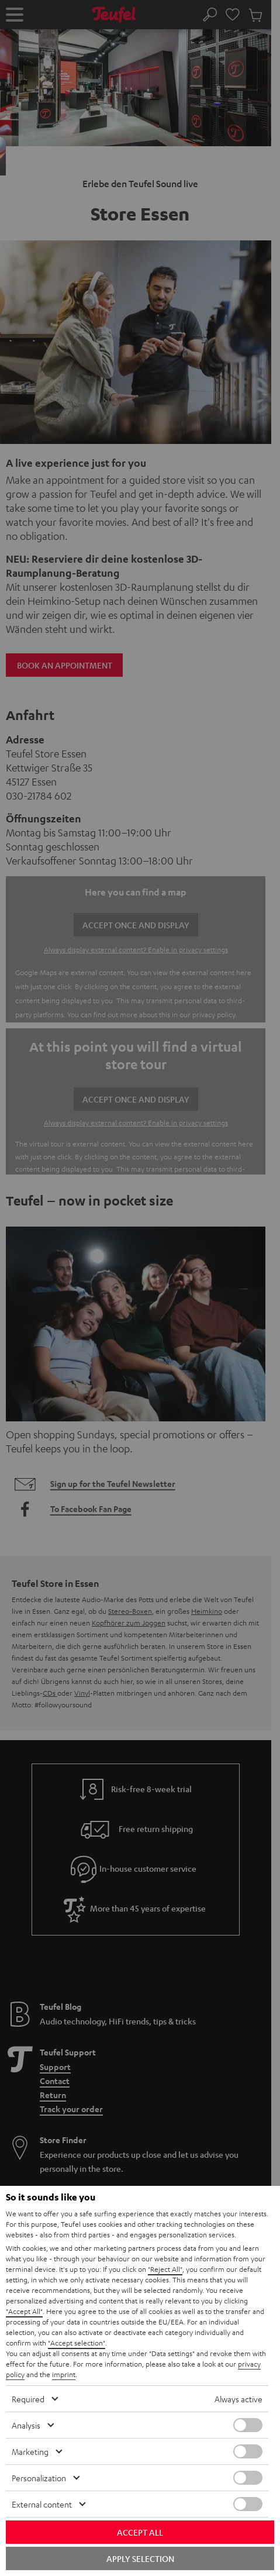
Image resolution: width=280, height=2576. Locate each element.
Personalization (39, 2477)
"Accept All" (24, 2311)
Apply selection (140, 2558)
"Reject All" (165, 2269)
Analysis (26, 2425)
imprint (63, 2374)
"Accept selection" (76, 2342)
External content (42, 2504)
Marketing (30, 2451)
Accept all (140, 2532)
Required (28, 2399)
